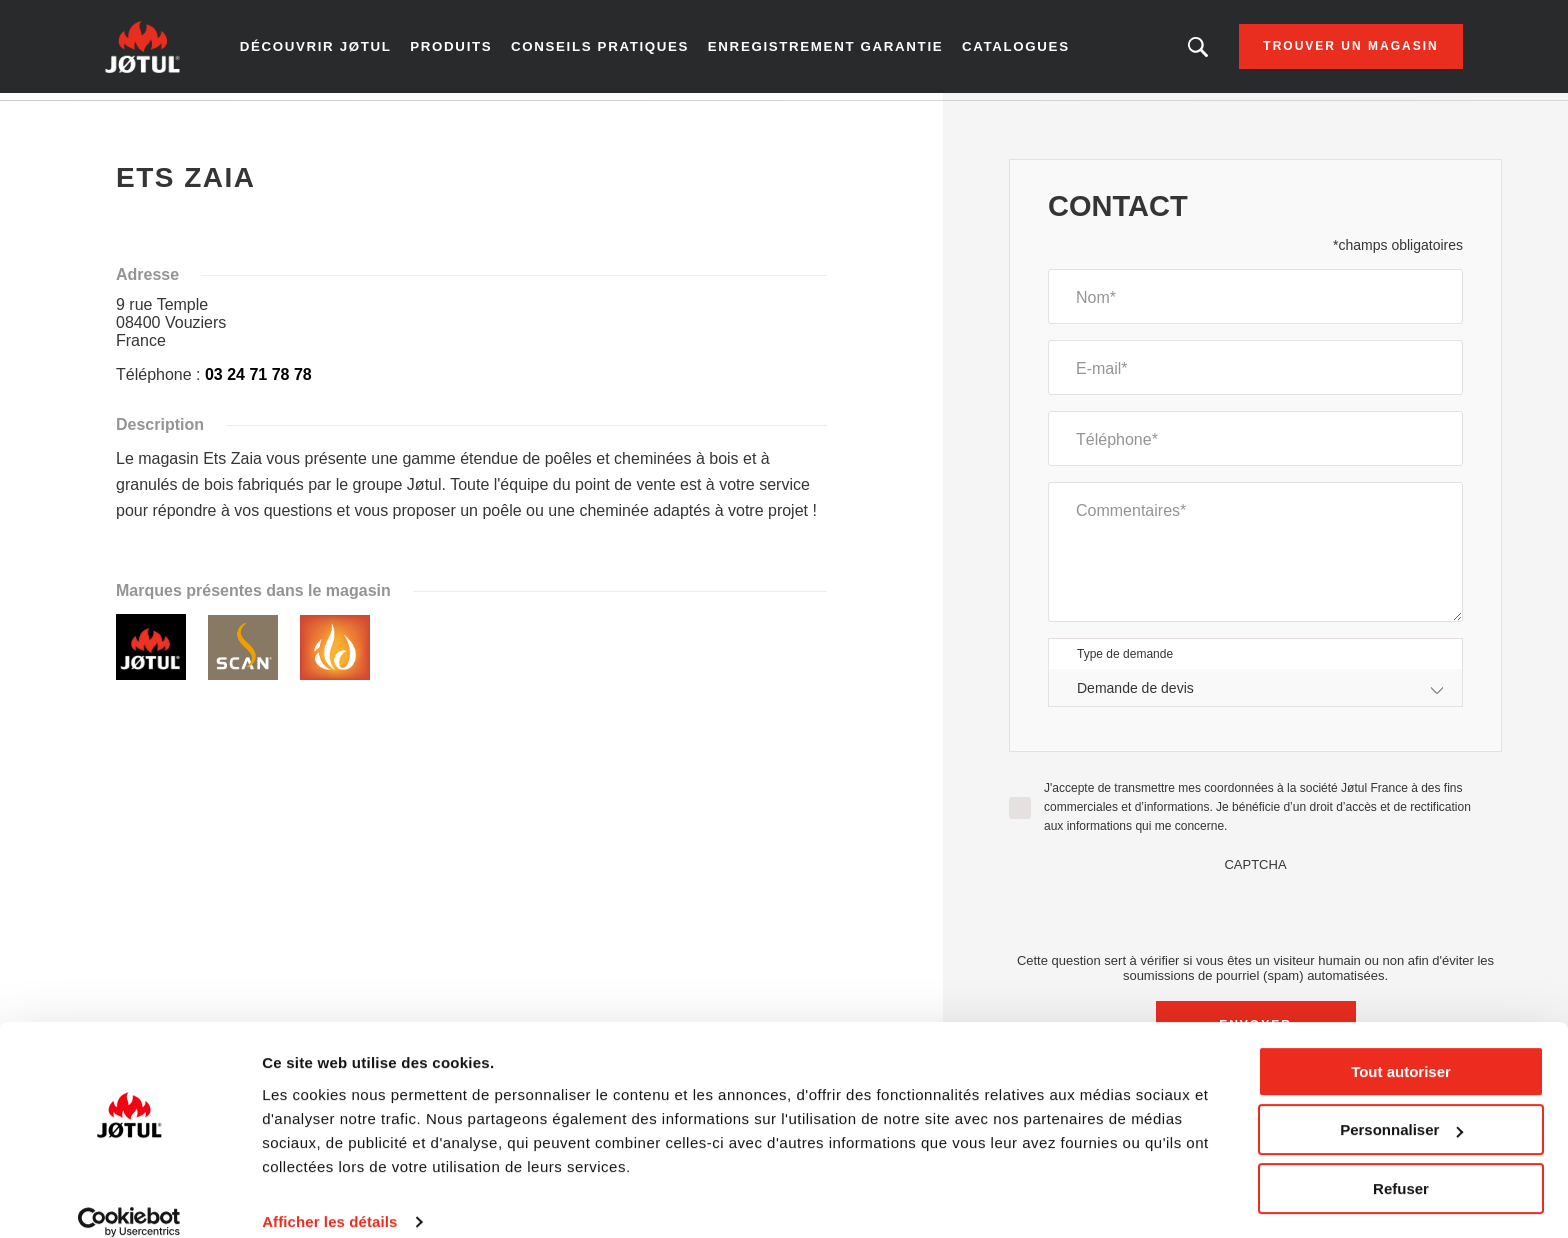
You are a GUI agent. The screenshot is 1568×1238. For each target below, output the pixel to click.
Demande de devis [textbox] (1135, 694)
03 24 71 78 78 (258, 381)
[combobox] (1255, 694)
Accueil (151, 119)
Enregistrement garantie (826, 50)
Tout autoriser (1401, 1048)
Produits (468, 50)
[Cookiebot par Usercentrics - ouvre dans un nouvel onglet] (129, 1199)
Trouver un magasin (1325, 50)
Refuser (1401, 1165)
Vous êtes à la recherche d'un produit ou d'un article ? (1173, 50)
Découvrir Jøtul (337, 50)
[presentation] (1256, 918)
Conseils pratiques (612, 50)
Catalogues (1007, 50)
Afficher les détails (329, 1198)
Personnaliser (1401, 1106)
